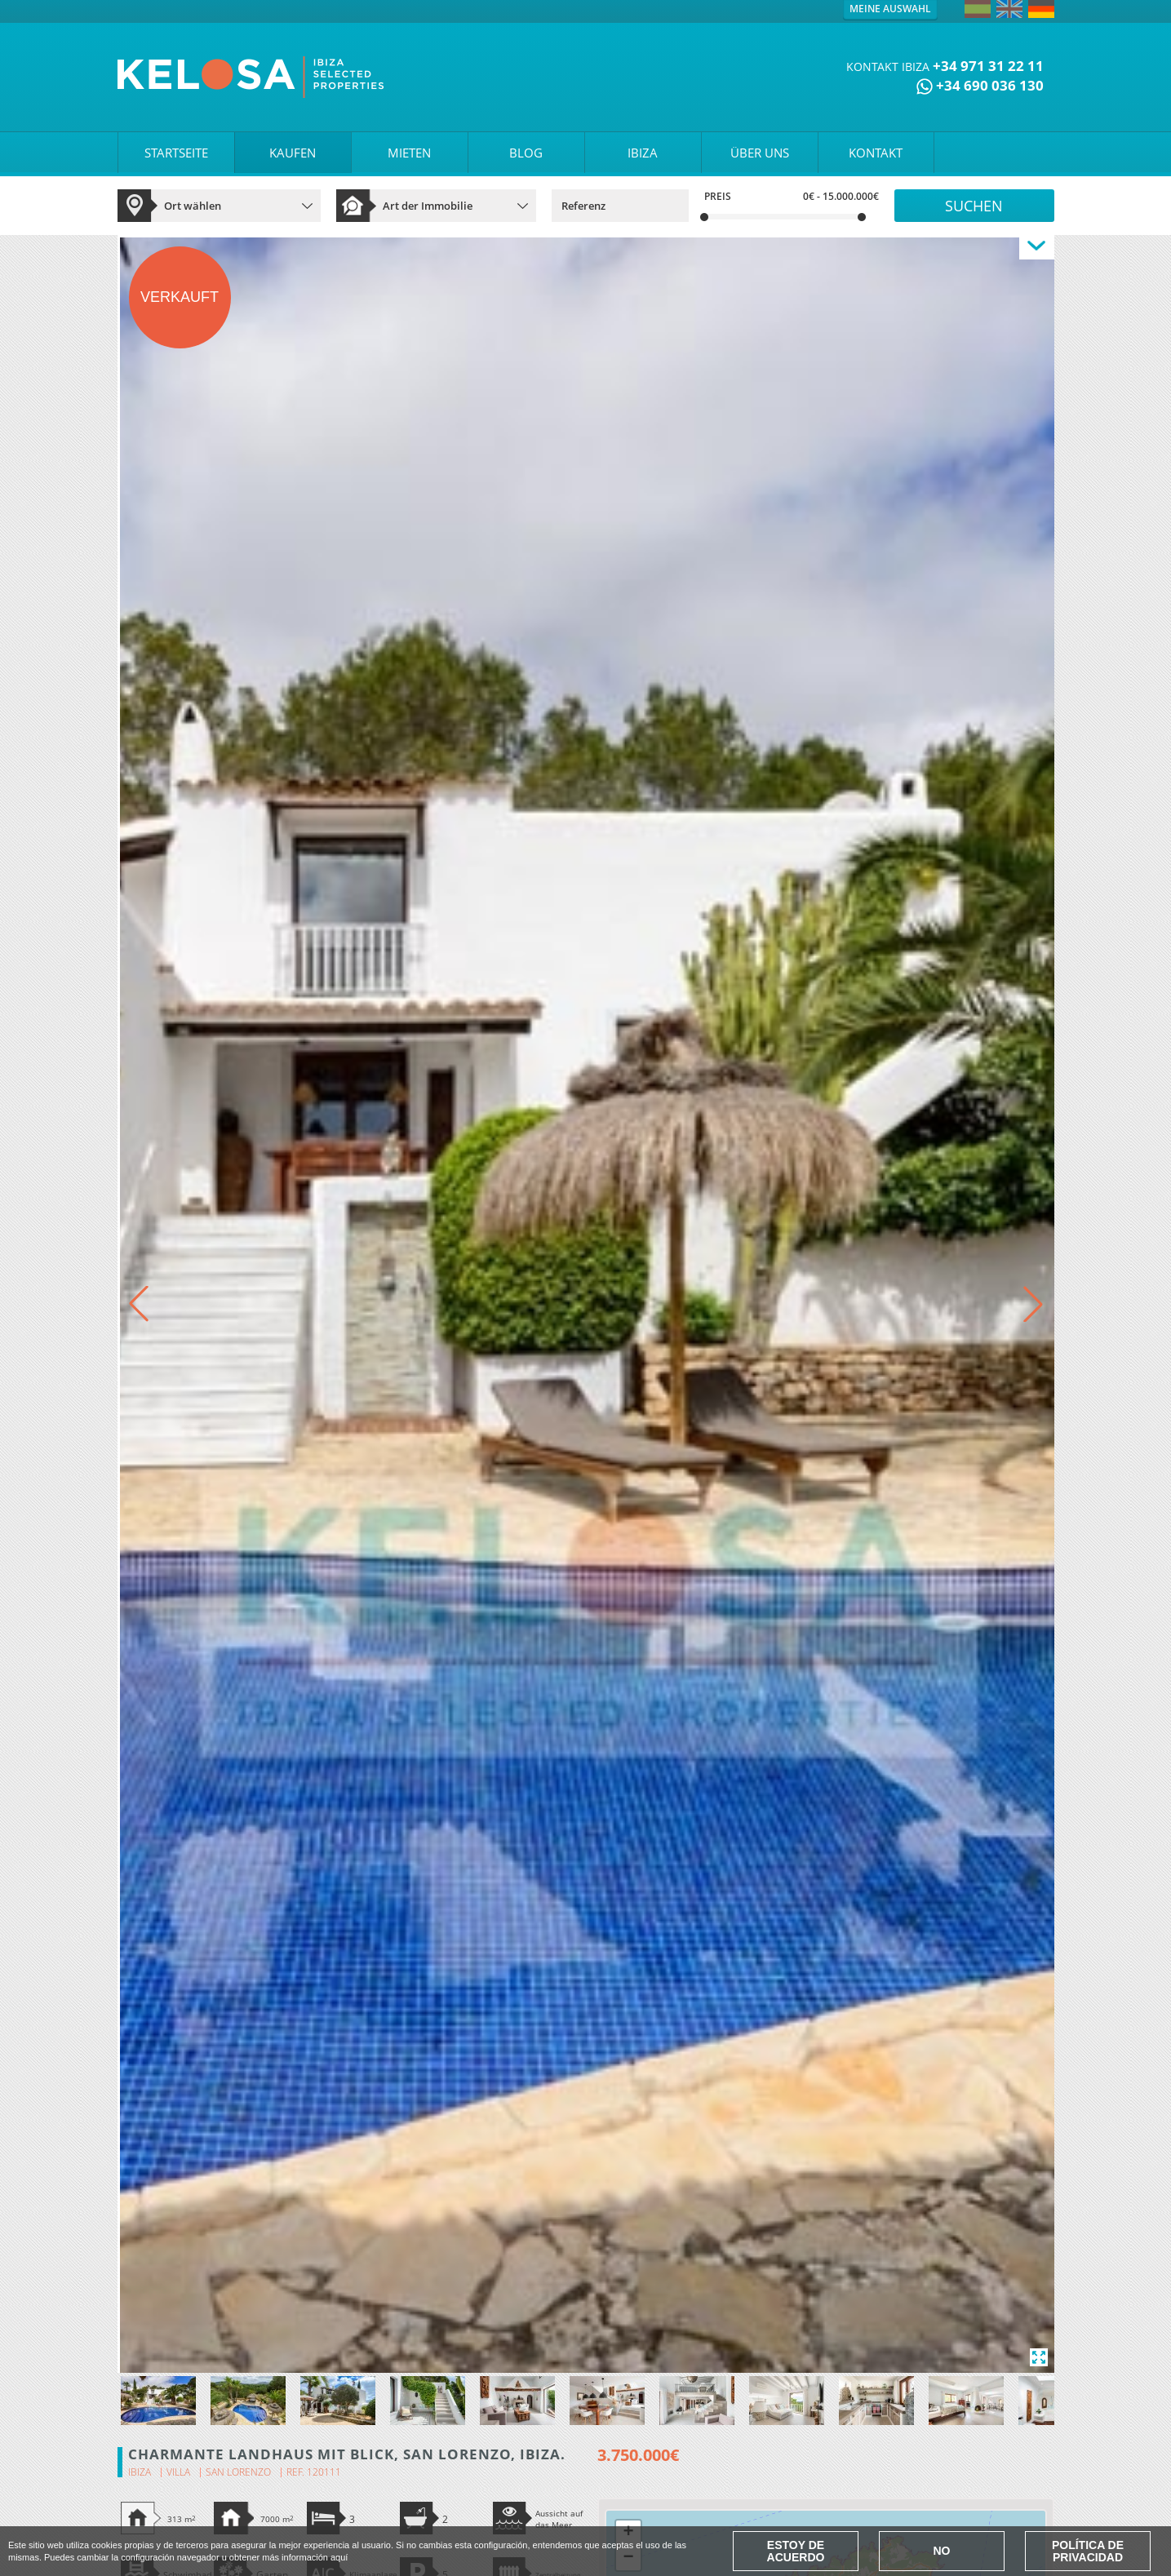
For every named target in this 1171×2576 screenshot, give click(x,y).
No (942, 2550)
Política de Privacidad (1088, 2551)
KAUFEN (292, 152)
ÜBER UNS (759, 152)
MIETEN (409, 152)
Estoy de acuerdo (796, 2551)
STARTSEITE (176, 152)
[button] (1033, 1304)
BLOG (526, 152)
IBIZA (643, 152)
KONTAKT (876, 152)
